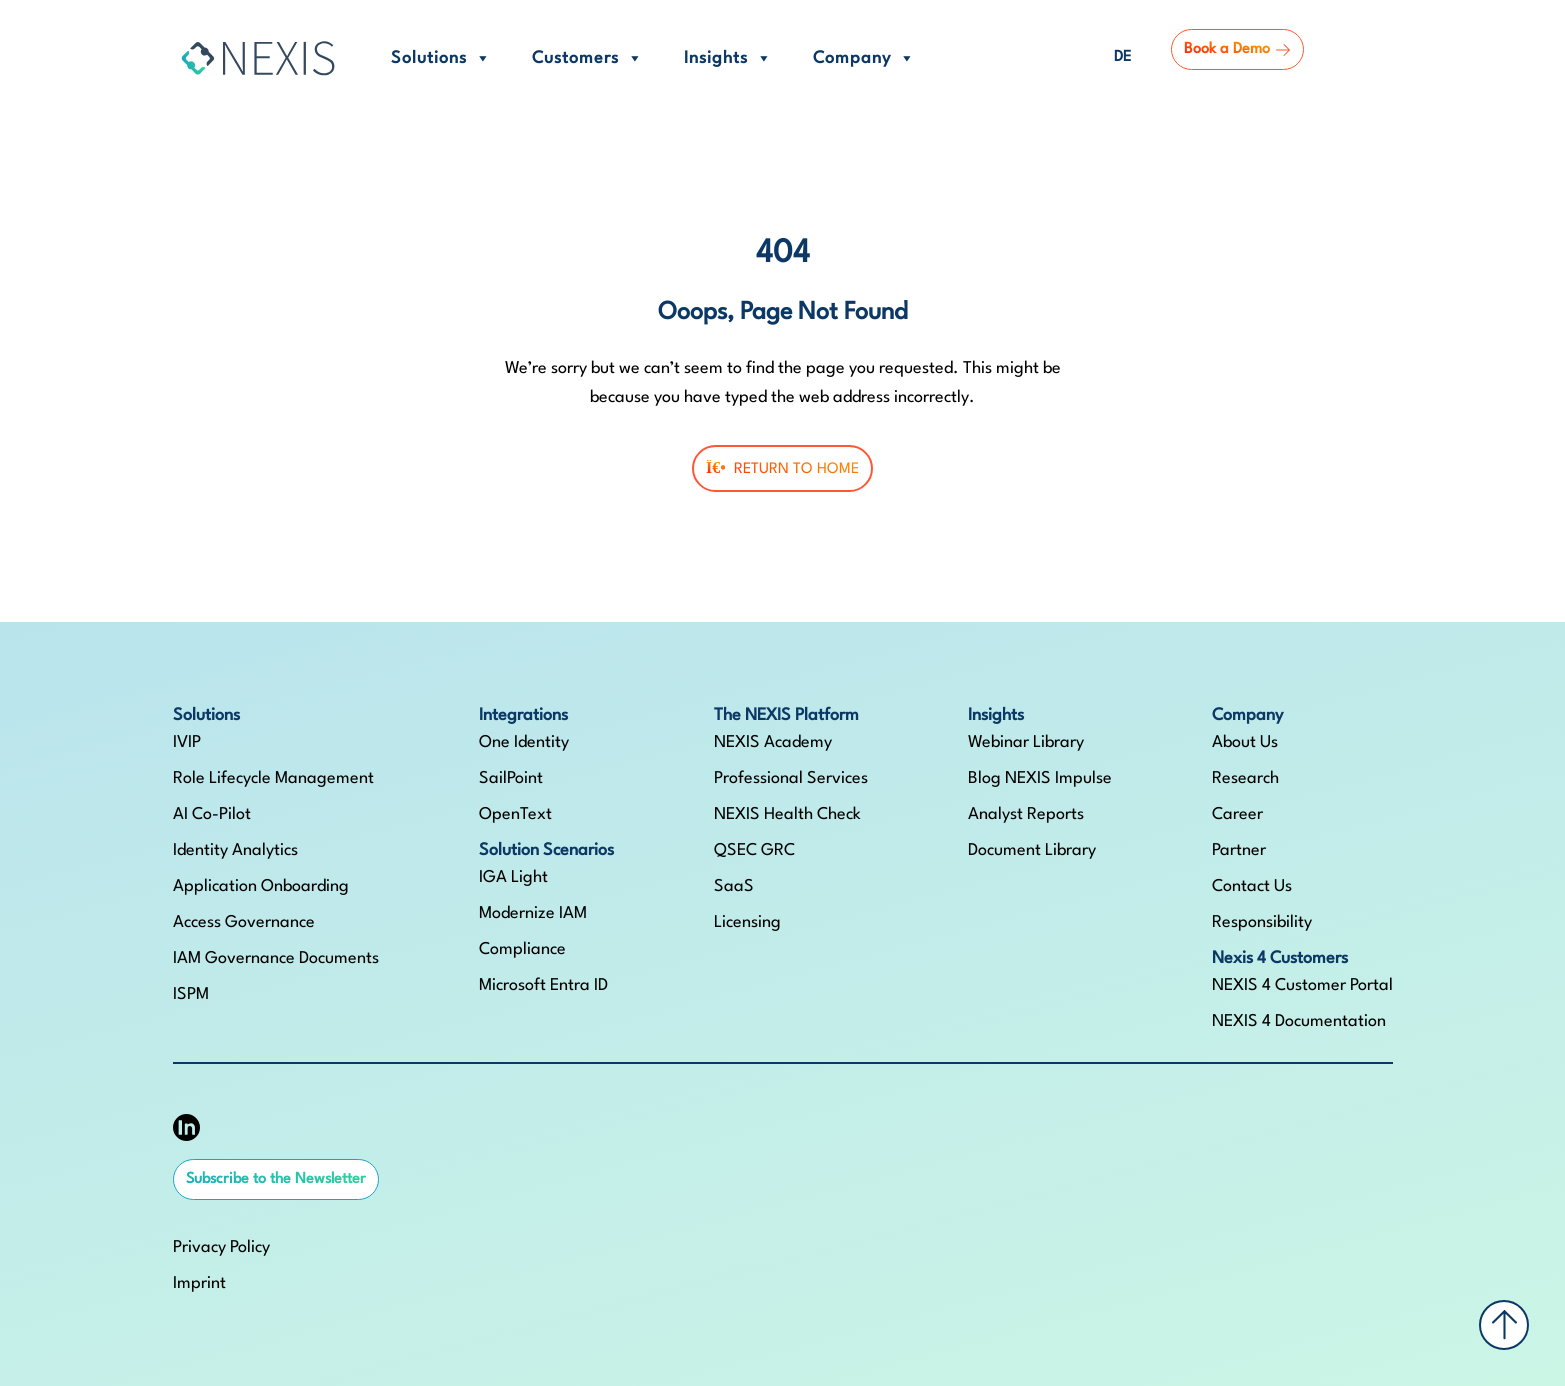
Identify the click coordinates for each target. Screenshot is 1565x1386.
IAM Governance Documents (276, 958)
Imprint (199, 1283)
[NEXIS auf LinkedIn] (186, 1127)
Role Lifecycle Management (273, 778)
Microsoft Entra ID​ (543, 985)
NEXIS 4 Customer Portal (1302, 985)
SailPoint (511, 778)
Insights (728, 58)
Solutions (441, 58)
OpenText (515, 814)
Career (1237, 814)
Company (864, 58)
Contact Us (1252, 886)
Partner (1239, 850)
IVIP (187, 742)
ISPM (191, 994)
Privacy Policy (221, 1247)
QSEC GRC (754, 850)
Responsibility (1262, 922)
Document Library (1032, 850)
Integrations (523, 715)
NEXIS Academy (773, 742)
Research (1245, 778)
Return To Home (782, 468)
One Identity (524, 742)
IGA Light (513, 877)
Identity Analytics (235, 850)
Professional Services (791, 778)
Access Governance (244, 922)
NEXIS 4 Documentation (1299, 1021)
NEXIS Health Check (787, 814)
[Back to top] (1504, 1325)
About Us (1245, 742)
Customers (588, 58)
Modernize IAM (533, 913)
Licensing (747, 922)
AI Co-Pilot (212, 814)
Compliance (522, 949)
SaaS (734, 886)
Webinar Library (1026, 742)
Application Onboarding (261, 886)
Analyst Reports (1026, 814)
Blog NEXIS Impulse (1040, 778)
